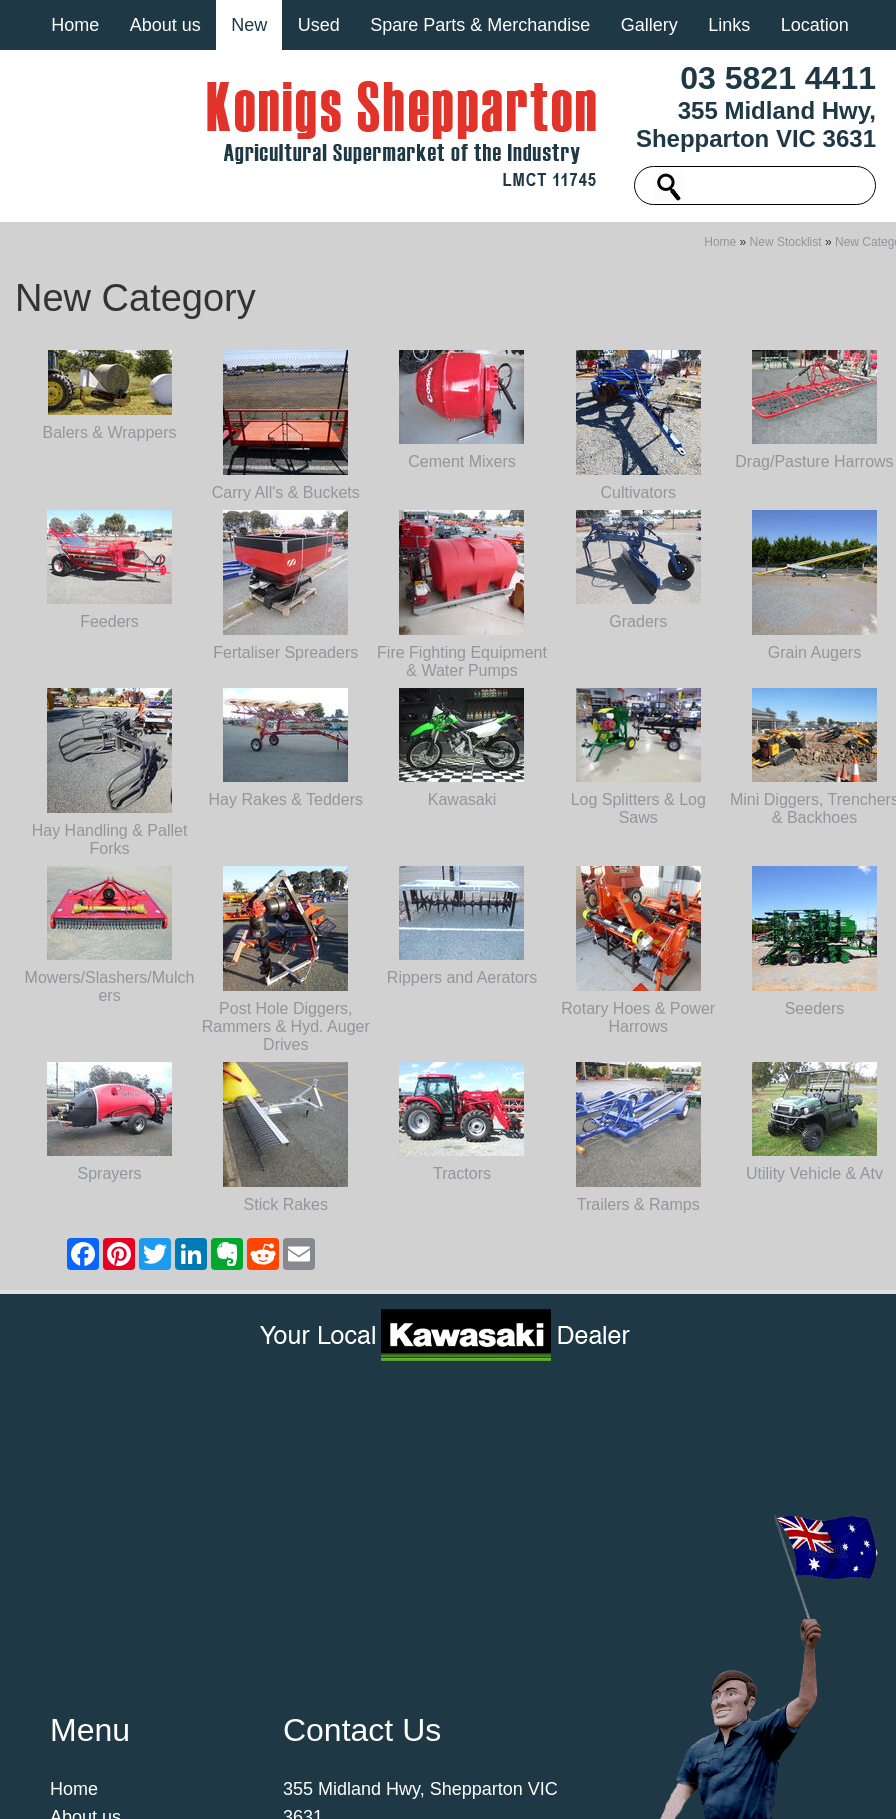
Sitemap (205, 1771)
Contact (81, 1675)
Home (75, 25)
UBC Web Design (434, 1783)
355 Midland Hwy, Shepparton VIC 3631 (756, 124)
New (249, 25)
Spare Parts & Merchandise (480, 25)
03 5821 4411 (778, 78)
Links (729, 25)
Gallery (649, 25)
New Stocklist (786, 298)
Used (319, 25)
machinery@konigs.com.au (391, 1619)
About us (165, 25)
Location (815, 25)
